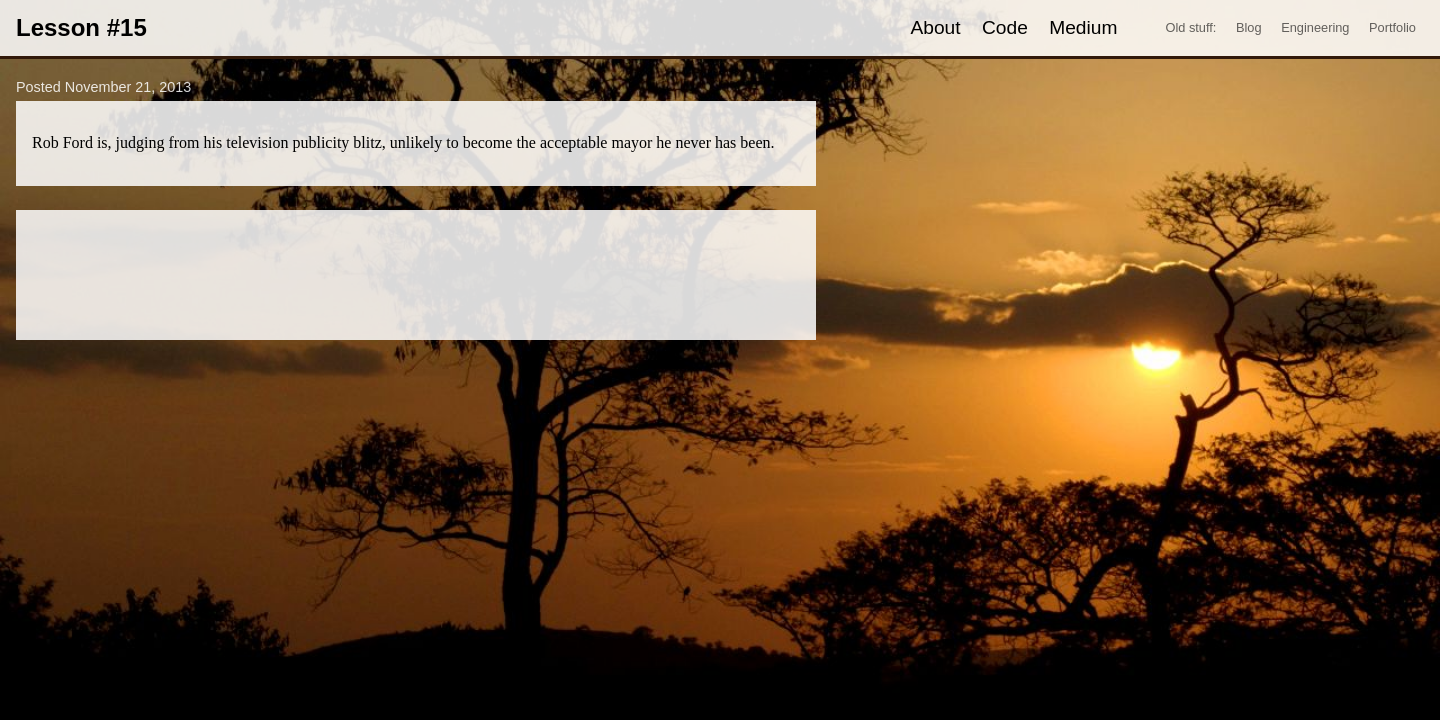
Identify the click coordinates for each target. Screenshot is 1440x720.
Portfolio (1392, 27)
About (935, 27)
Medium (1083, 27)
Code (1005, 27)
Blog (1249, 27)
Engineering (1315, 27)
